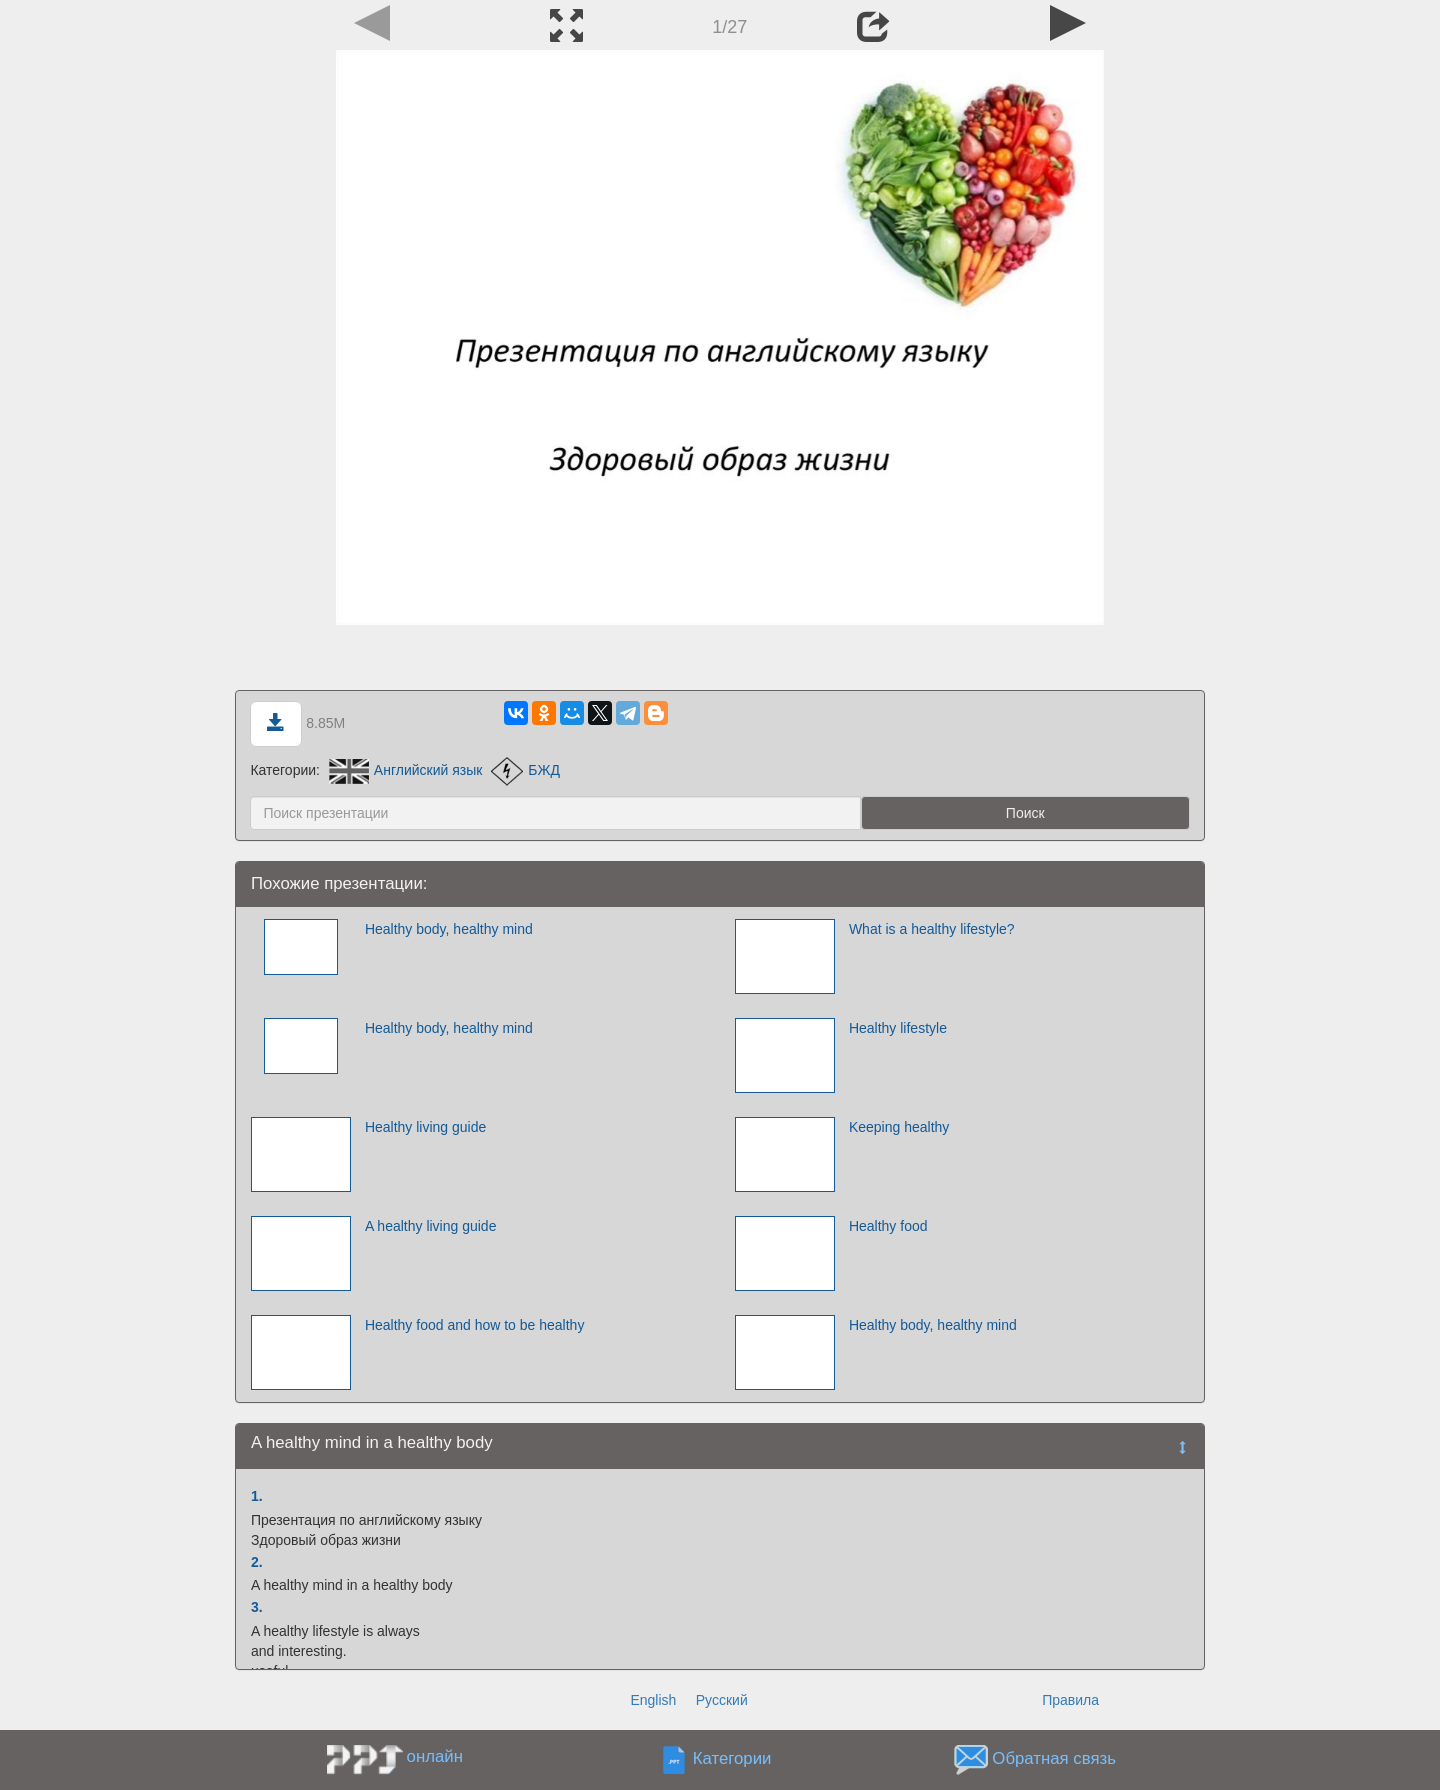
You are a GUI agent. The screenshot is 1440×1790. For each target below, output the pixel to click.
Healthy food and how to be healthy (475, 1325)
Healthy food (888, 1226)
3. (257, 1607)
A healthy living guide (431, 1226)
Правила (1070, 1700)
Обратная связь (1054, 1759)
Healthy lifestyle (898, 1028)
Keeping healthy (899, 1127)
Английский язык (406, 770)
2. (257, 1562)
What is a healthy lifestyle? (932, 929)
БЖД (525, 770)
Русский (722, 1700)
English (653, 1700)
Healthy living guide (425, 1127)
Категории (732, 1759)
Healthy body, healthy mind (449, 929)
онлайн (435, 1756)
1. (257, 1496)
